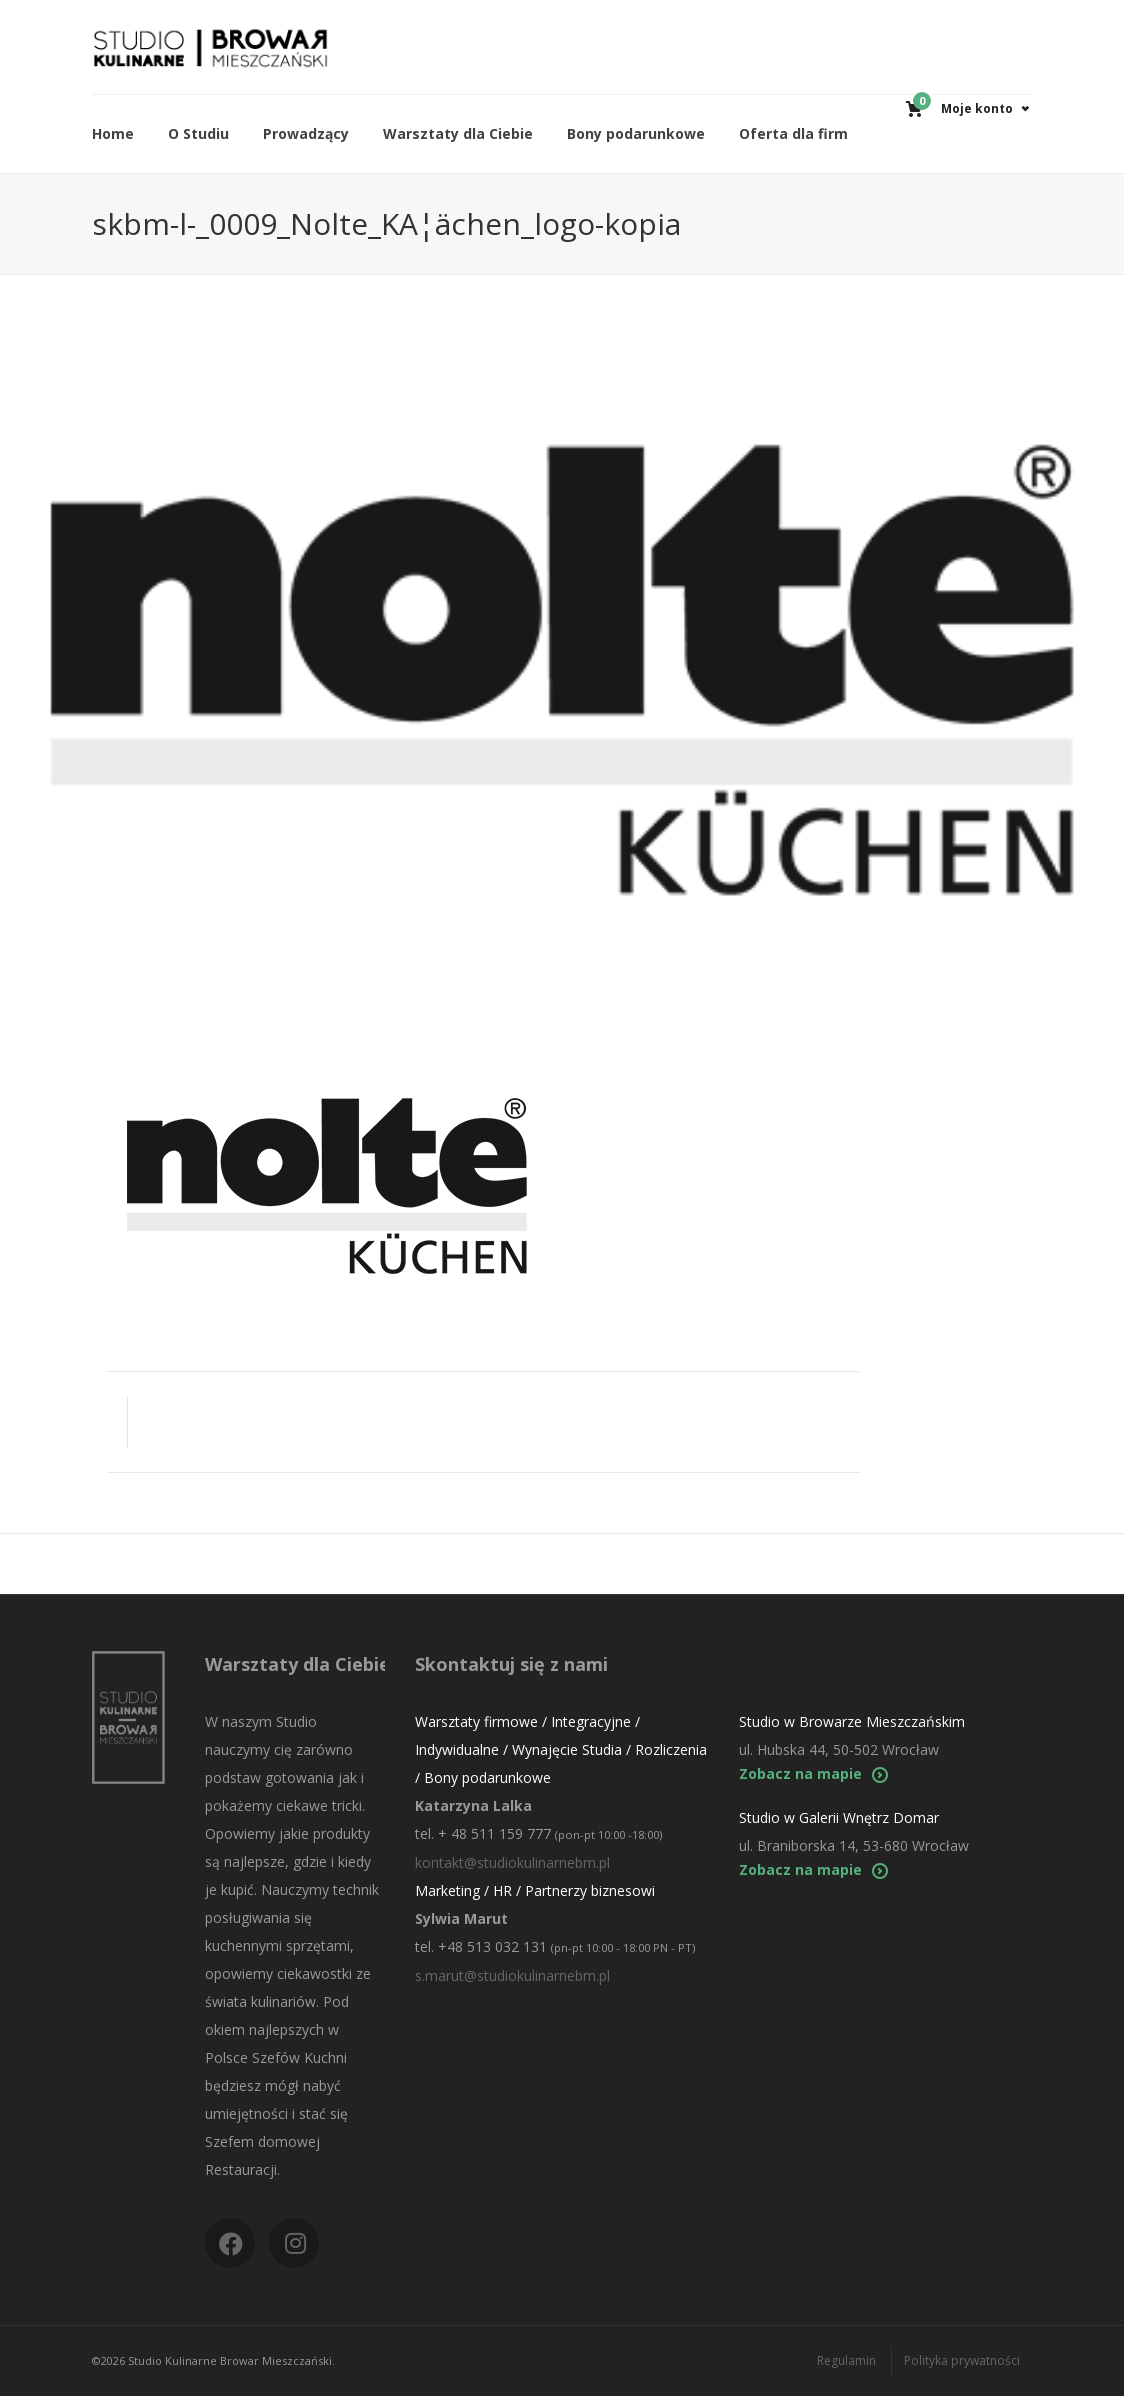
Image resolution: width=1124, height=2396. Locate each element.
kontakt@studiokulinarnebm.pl (512, 1862)
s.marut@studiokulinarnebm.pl (512, 1975)
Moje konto (977, 108)
